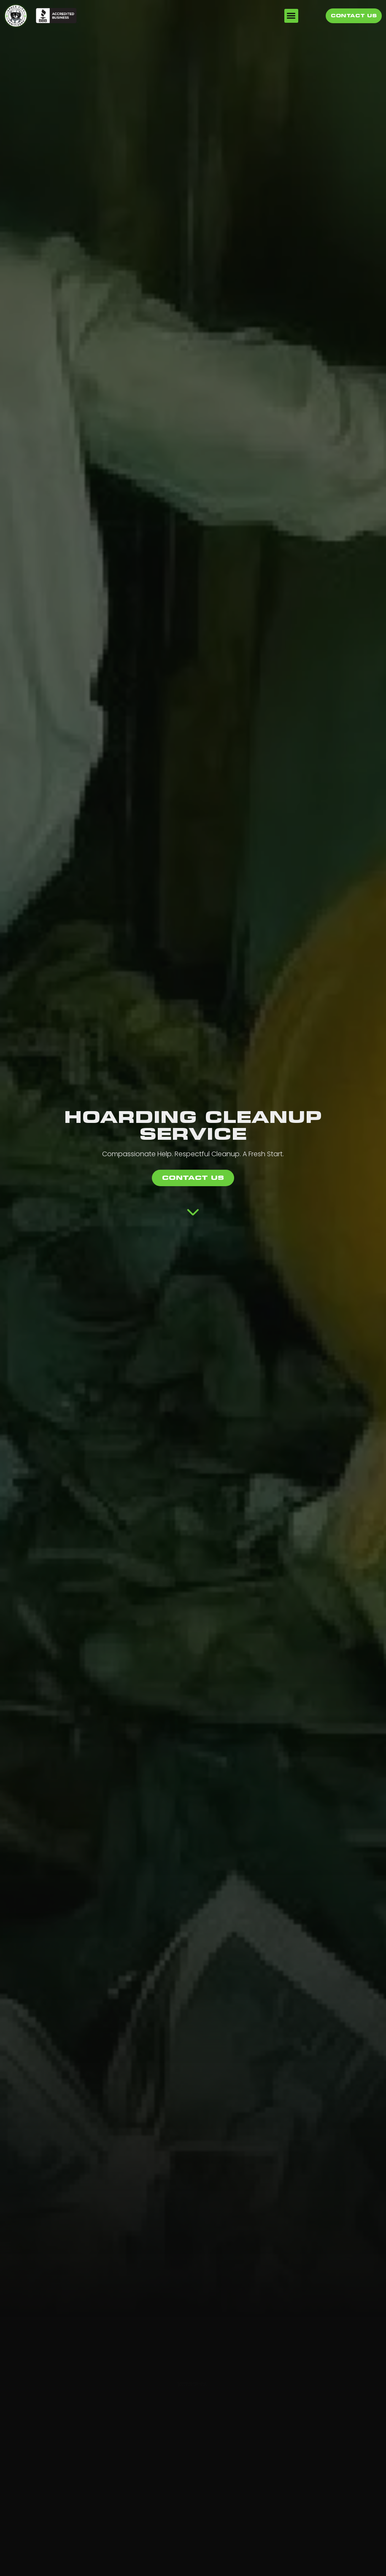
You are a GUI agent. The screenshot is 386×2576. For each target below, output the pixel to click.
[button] (291, 16)
